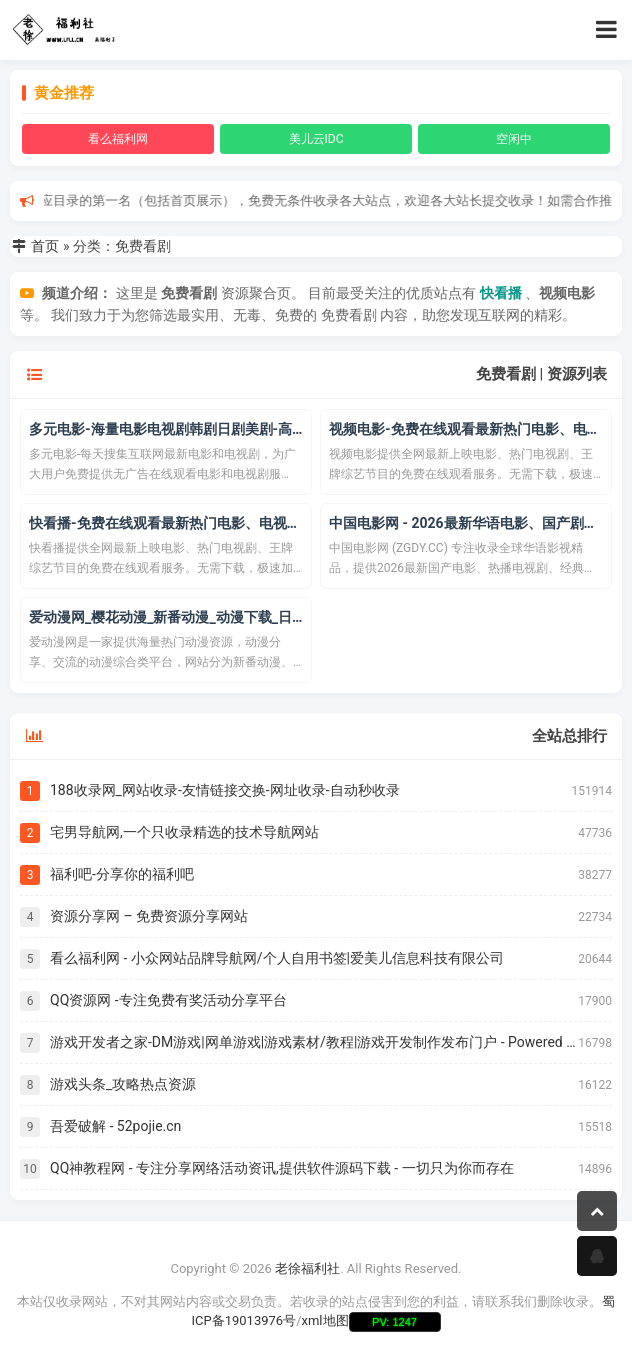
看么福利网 (118, 139)
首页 (45, 246)
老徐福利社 (307, 1268)
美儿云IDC (316, 139)
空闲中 (514, 139)
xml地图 (325, 1320)
